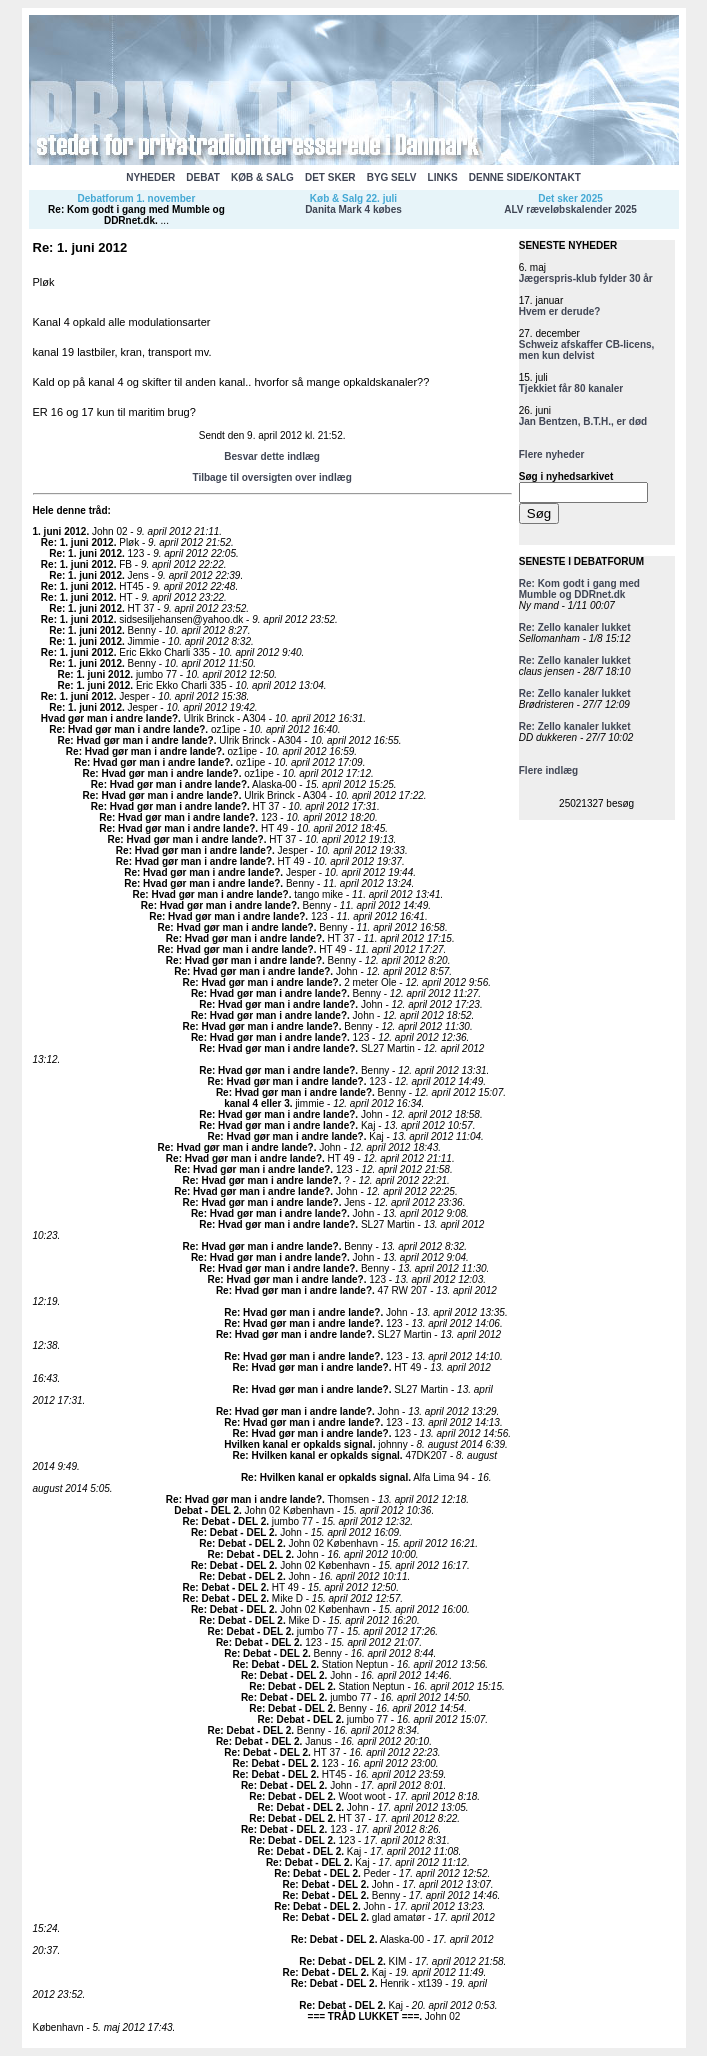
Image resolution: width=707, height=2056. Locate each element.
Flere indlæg (548, 770)
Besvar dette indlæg (272, 456)
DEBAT (203, 177)
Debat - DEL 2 (206, 1510)
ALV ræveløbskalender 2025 (570, 209)
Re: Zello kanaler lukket (575, 627)
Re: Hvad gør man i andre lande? (127, 729)
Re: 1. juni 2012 (77, 542)
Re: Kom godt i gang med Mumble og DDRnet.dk (136, 215)
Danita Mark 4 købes (353, 209)
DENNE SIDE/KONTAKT (525, 177)
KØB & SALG (262, 177)
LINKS (443, 177)
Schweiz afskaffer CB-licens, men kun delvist (587, 350)
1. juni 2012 (60, 531)
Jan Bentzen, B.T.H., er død (583, 421)
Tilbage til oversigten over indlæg (271, 477)
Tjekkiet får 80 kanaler (571, 388)
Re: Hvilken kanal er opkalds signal (316, 1455)
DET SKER (330, 177)
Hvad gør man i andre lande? (109, 718)
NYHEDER (150, 177)
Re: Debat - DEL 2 (225, 1521)
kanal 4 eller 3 (257, 1103)
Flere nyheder (552, 454)
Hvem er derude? (560, 311)
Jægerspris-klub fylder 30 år (586, 278)
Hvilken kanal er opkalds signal (298, 1444)
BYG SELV (392, 177)
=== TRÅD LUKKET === (364, 2016)
